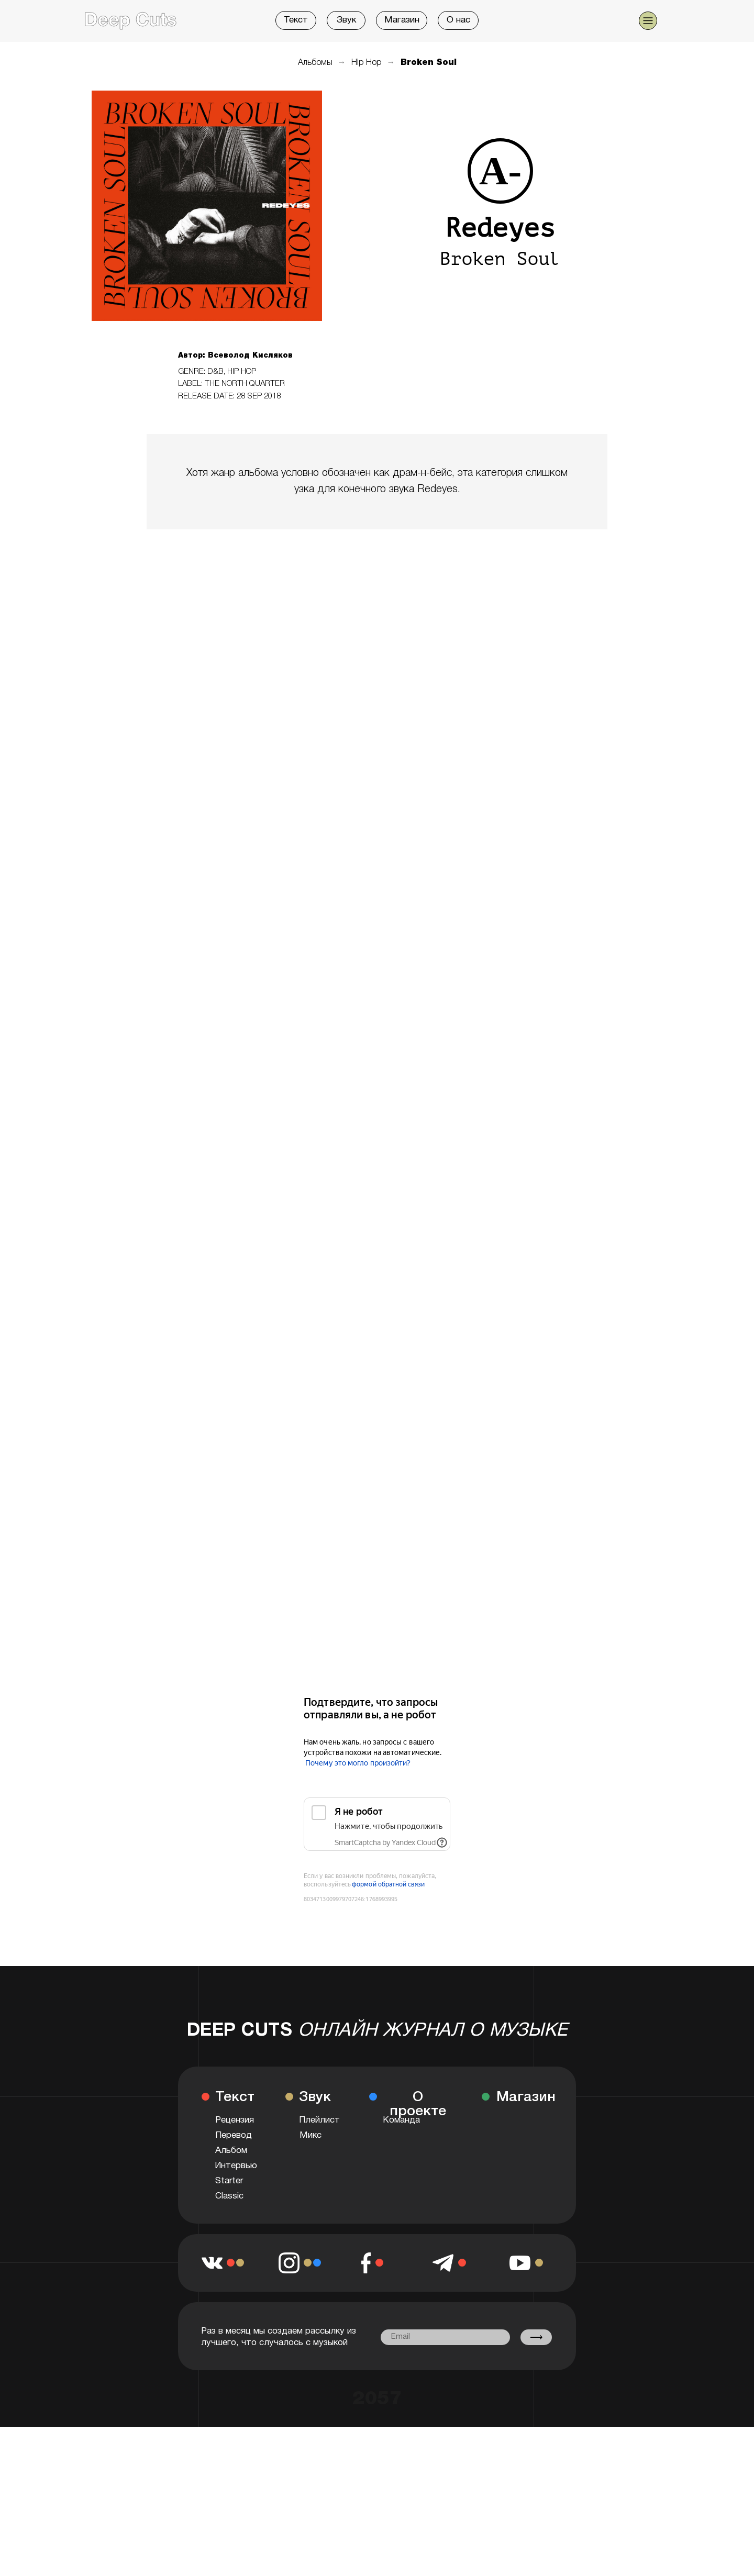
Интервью (236, 2166)
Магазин (401, 20)
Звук (346, 20)
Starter (229, 2181)
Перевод (233, 2135)
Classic (229, 2196)
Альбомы (315, 62)
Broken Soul (429, 62)
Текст (296, 20)
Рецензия (234, 2120)
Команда (401, 2120)
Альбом (231, 2151)
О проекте (418, 2104)
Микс (310, 2135)
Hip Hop (366, 62)
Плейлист (319, 2120)
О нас (458, 20)
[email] (445, 2337)
